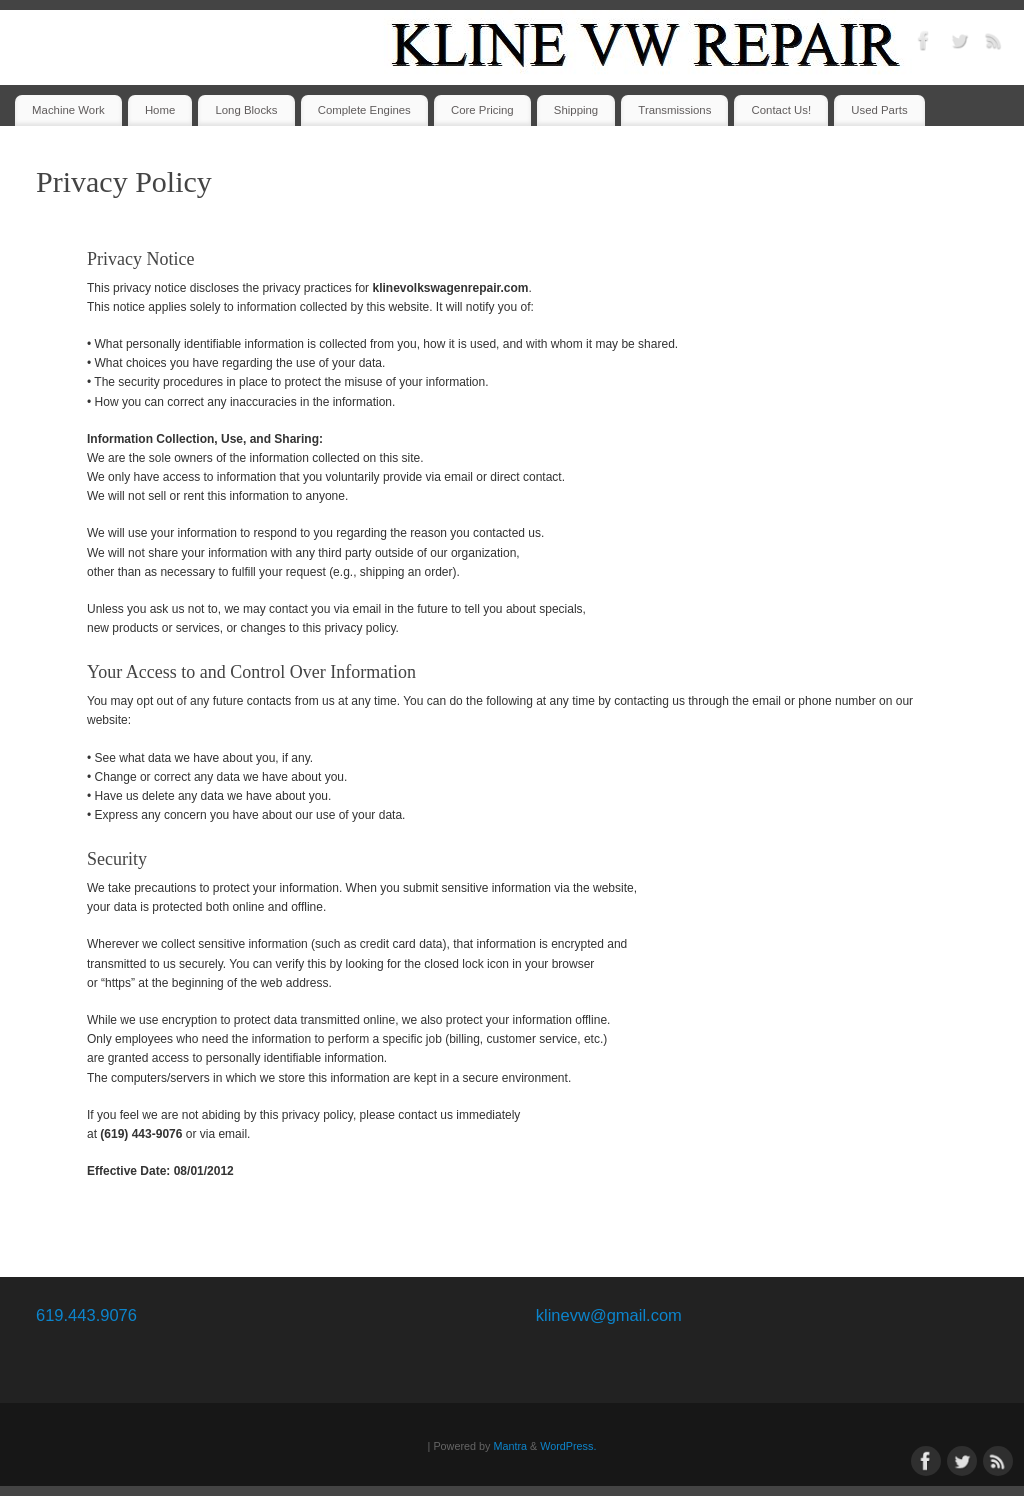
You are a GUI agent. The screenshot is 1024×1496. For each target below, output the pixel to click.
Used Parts (879, 110)
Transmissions (674, 110)
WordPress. (568, 1446)
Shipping (576, 110)
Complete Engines (364, 110)
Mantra (510, 1446)
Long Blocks (246, 110)
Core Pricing (482, 110)
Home (160, 110)
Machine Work (68, 110)
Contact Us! (782, 110)
